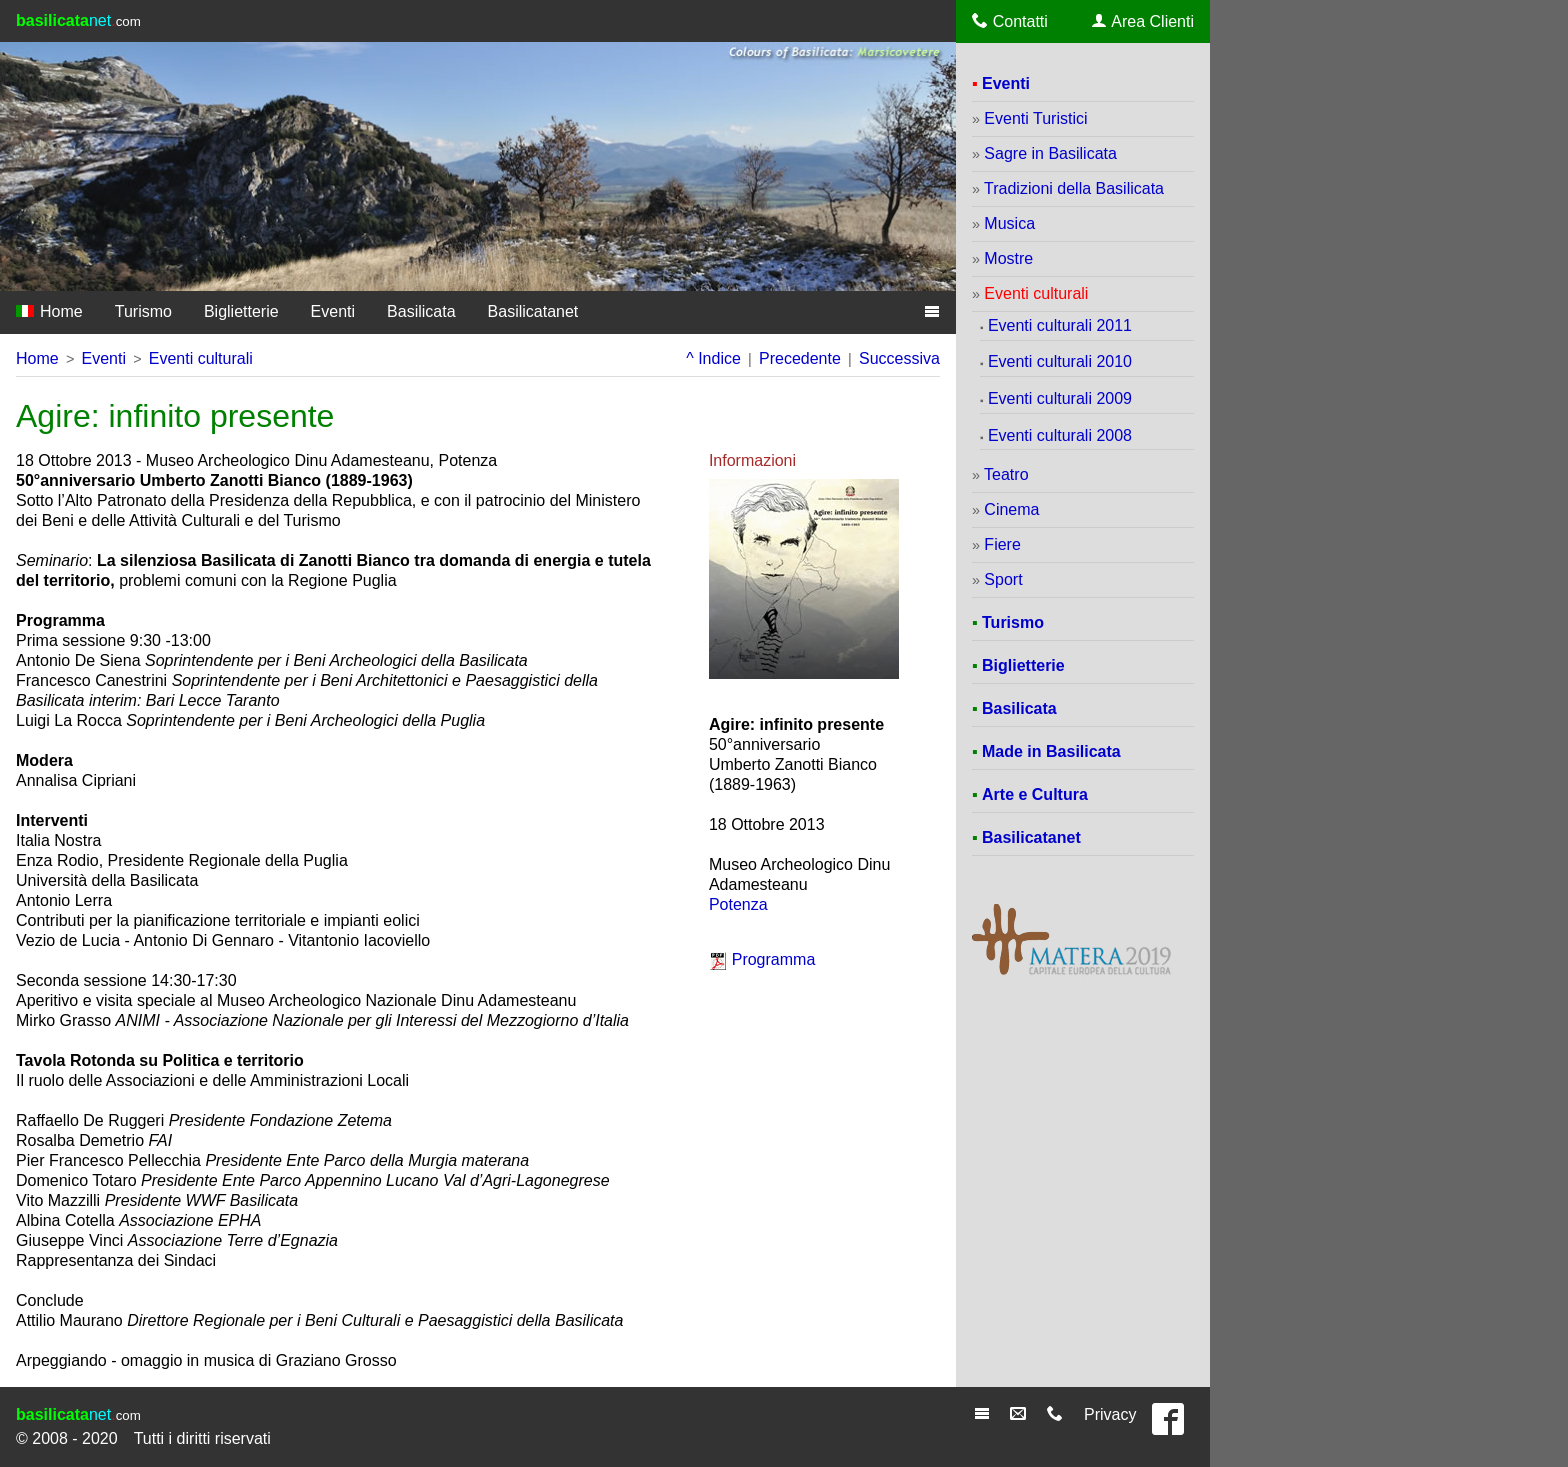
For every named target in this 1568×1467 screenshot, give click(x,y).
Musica (1009, 223)
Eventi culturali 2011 (1060, 325)
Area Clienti (1143, 21)
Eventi (333, 311)
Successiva (899, 358)
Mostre (1008, 258)
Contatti (1010, 21)
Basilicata (421, 311)
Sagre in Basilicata (1050, 153)
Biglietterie (241, 311)
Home (49, 311)
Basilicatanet (533, 311)
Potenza (738, 904)
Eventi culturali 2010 (1060, 361)
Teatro (1006, 474)
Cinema (1011, 509)
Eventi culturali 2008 (1060, 435)
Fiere (1002, 544)
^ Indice (713, 358)
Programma (774, 959)
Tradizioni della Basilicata (1074, 188)
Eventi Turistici (1035, 118)
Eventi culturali (201, 358)
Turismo (143, 311)
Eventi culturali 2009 (1060, 398)
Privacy (1110, 1414)
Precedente (800, 358)
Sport (1003, 579)
